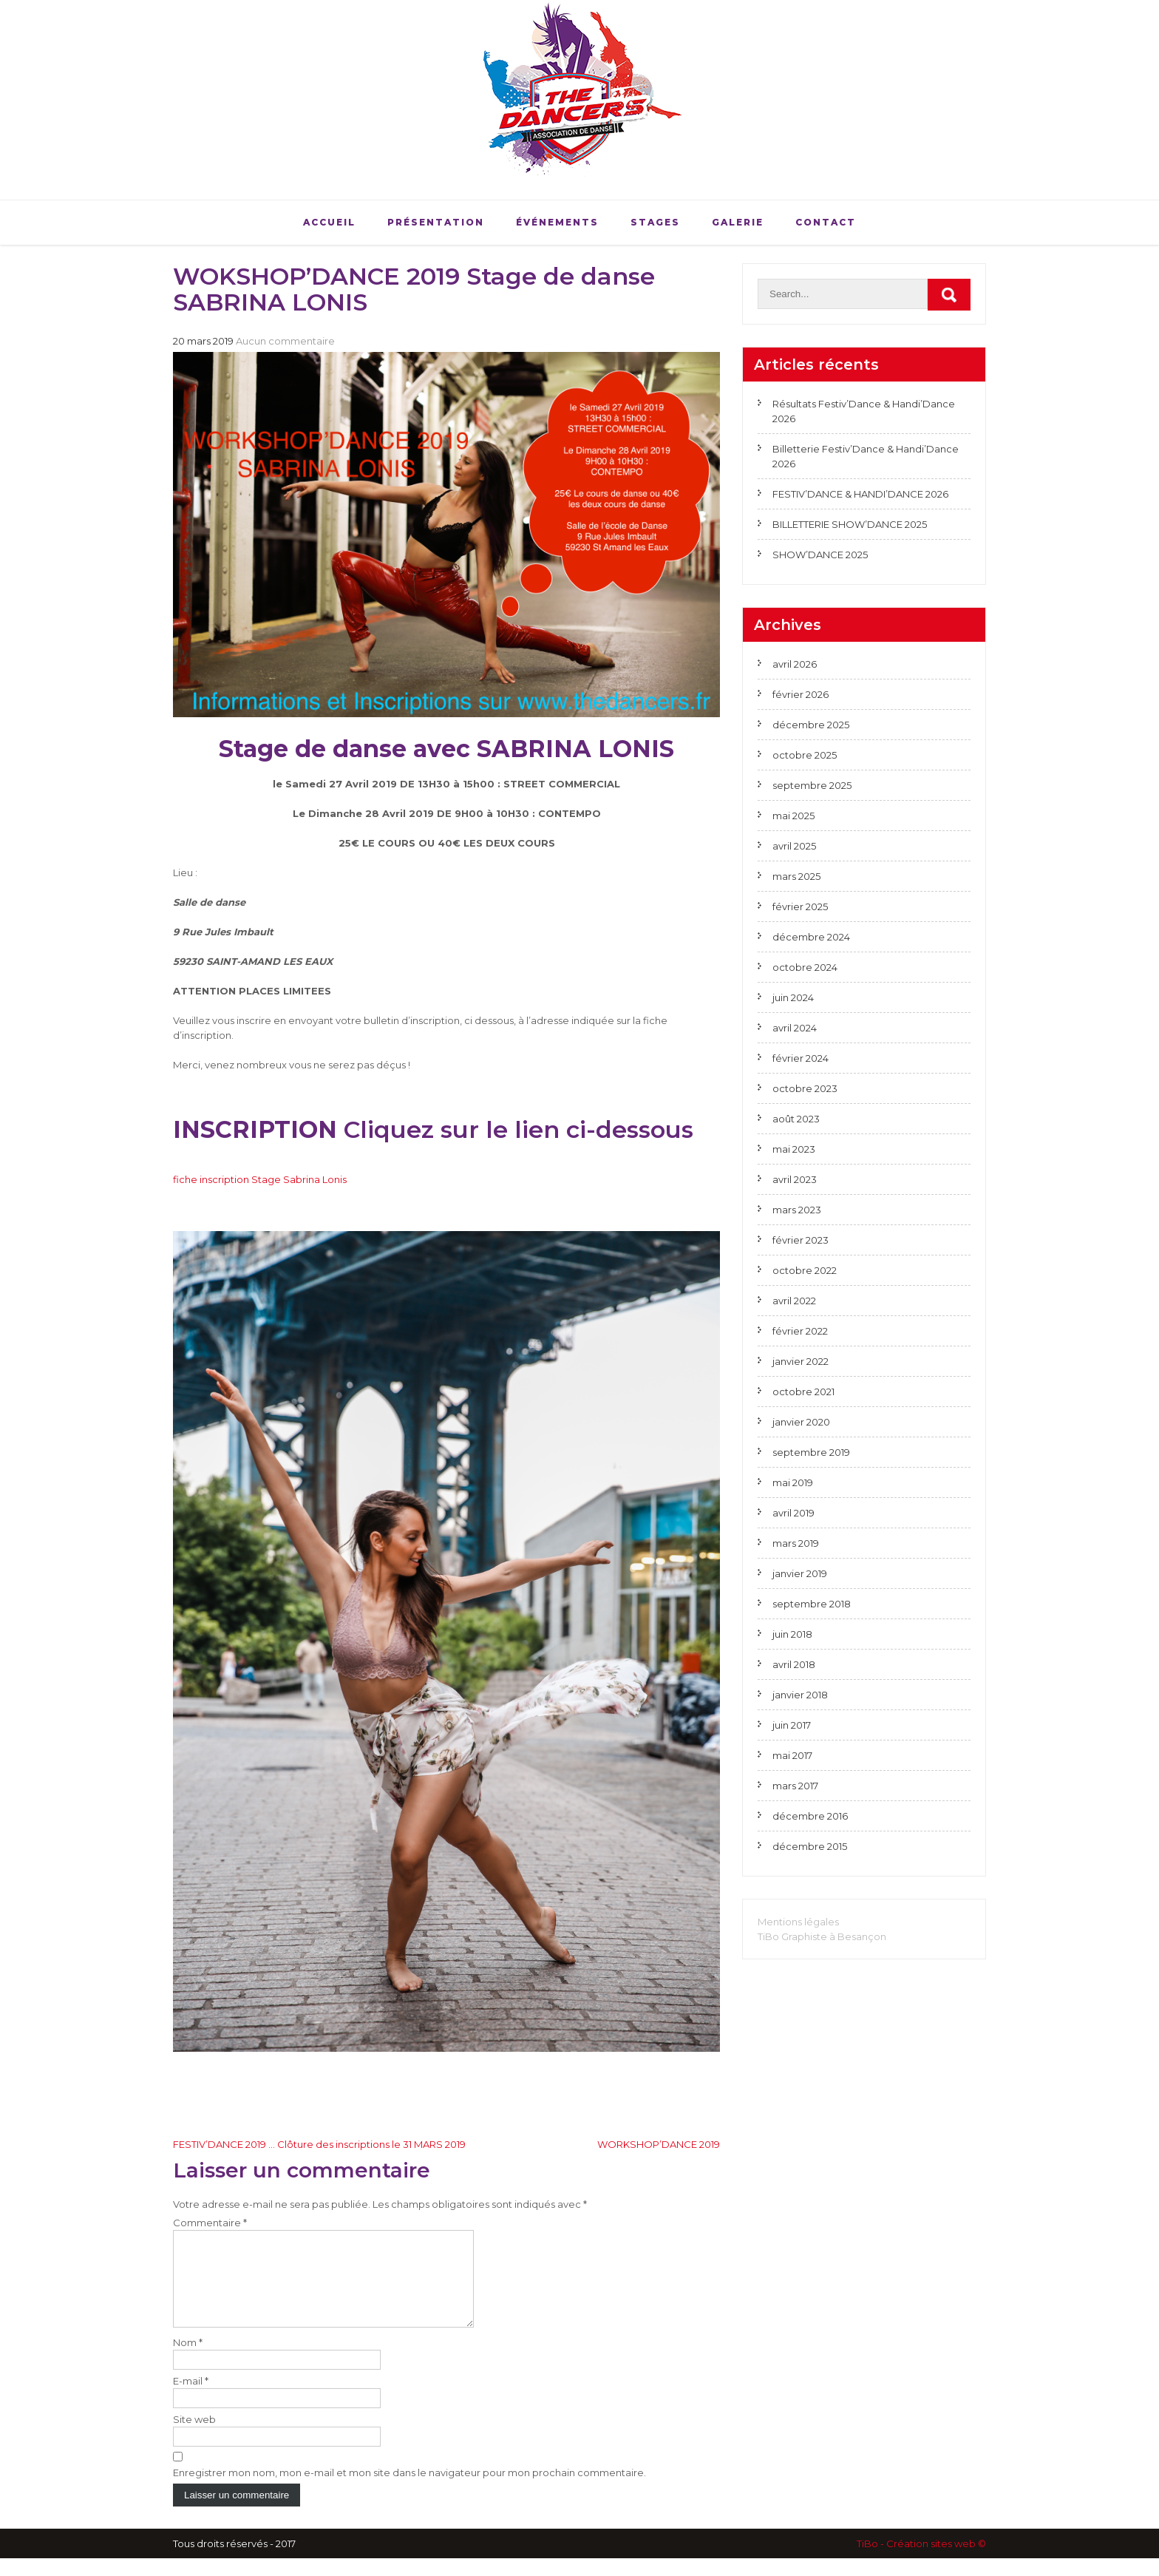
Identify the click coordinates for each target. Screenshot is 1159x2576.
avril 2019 (793, 1513)
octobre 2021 (803, 1391)
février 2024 (800, 1058)
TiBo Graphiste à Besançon (822, 1936)
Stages (655, 222)
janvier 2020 (801, 1422)
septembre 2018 (811, 1604)
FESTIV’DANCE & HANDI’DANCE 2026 (860, 494)
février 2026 (800, 694)
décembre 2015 (809, 1846)
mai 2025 (793, 815)
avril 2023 (794, 1179)
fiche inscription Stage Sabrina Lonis (260, 1179)
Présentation (435, 222)
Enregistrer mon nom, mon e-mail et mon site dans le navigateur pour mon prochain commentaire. (409, 2490)
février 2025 (800, 906)
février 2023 (800, 1240)
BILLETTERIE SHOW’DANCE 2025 (849, 524)
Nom (188, 2360)
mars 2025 (796, 876)
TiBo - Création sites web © (921, 2561)
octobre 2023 (804, 1088)
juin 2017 (791, 1725)
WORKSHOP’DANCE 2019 (658, 2144)
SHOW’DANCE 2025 (820, 554)
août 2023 (796, 1119)
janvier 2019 (799, 1573)
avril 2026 (794, 664)
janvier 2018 (800, 1695)
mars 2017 (795, 1786)
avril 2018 (793, 1664)
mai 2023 (793, 1149)
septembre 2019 (811, 1452)
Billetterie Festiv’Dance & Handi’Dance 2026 (865, 456)
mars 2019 (795, 1543)
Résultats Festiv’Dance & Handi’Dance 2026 (863, 411)
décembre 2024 (811, 937)
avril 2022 (794, 1300)
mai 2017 (792, 1755)
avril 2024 (794, 1028)
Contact (825, 222)
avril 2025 (794, 846)
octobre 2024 (804, 967)
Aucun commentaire (285, 341)
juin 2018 (792, 1634)
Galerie (738, 222)
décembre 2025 (810, 725)
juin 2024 (793, 997)
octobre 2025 (804, 755)
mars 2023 (796, 1210)
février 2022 (800, 1331)
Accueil (329, 222)
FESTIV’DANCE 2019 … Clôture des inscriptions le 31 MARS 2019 (319, 2144)
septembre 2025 (812, 785)
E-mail (190, 2398)
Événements (557, 222)
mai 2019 (792, 1482)
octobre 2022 (804, 1270)
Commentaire (210, 2222)
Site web (194, 2437)
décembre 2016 (810, 1816)
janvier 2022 (800, 1361)
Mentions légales (798, 1922)
